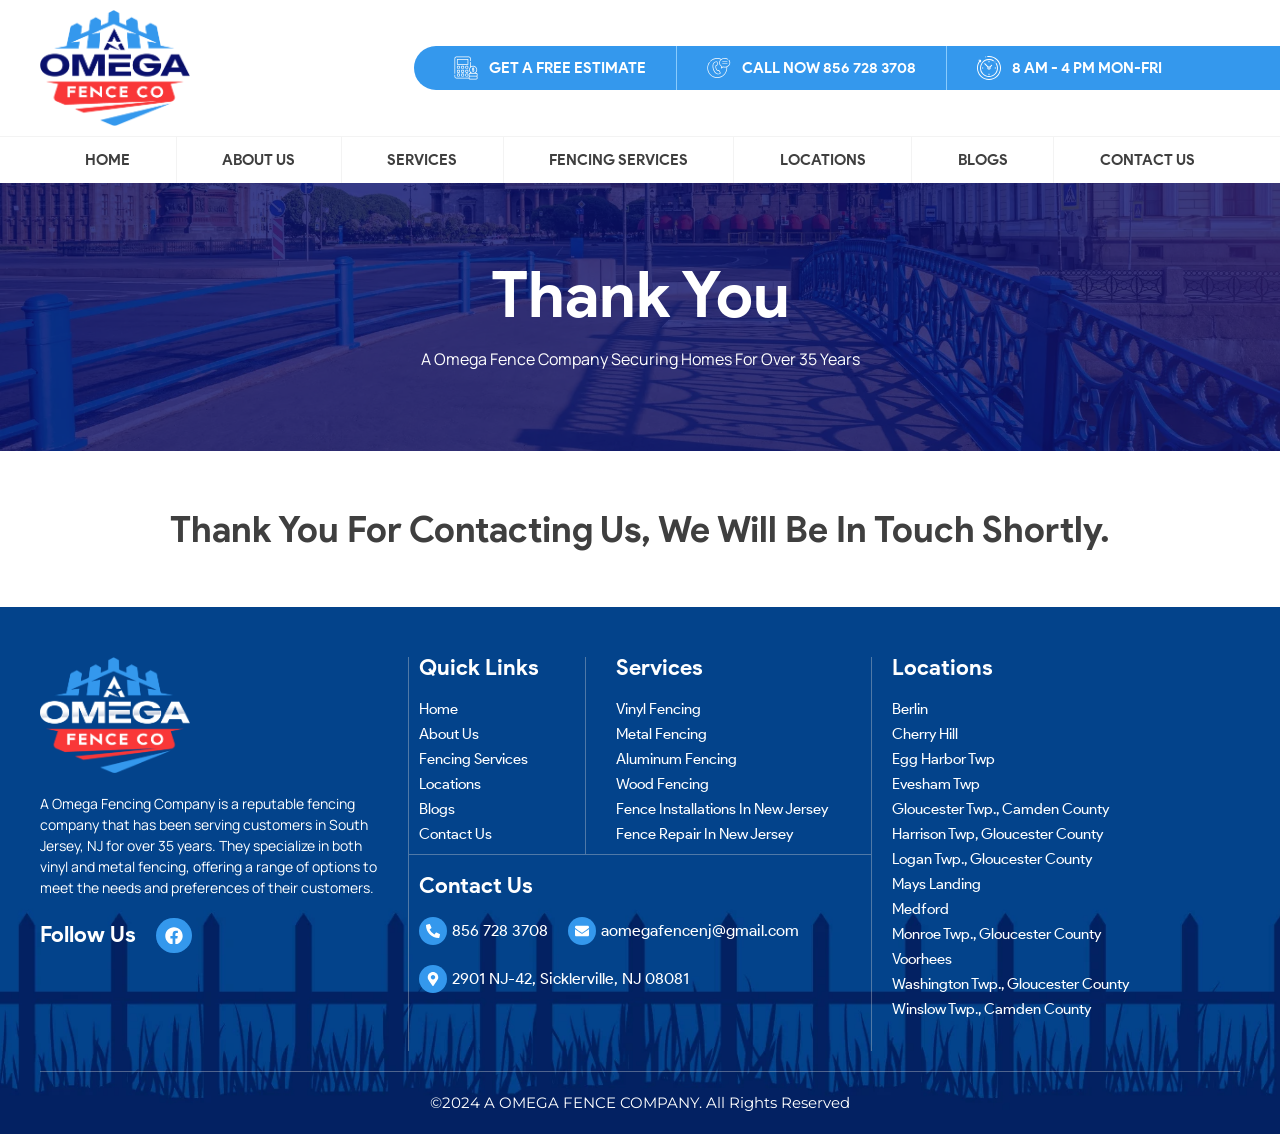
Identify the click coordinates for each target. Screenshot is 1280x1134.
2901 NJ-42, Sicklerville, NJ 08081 (570, 978)
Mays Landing (936, 884)
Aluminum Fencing (676, 759)
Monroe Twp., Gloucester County (996, 934)
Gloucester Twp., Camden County (1000, 809)
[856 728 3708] (433, 931)
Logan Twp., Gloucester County (992, 859)
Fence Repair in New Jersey (704, 834)
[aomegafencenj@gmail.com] (582, 931)
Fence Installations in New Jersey (722, 809)
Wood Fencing (662, 784)
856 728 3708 (500, 930)
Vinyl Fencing (658, 709)
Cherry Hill (925, 734)
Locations (823, 160)
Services (422, 160)
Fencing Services (618, 160)
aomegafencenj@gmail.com (700, 930)
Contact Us (1147, 160)
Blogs (983, 160)
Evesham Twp (936, 784)
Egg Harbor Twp (943, 759)
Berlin (910, 709)
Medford (920, 909)
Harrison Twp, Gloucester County (997, 834)
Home (107, 160)
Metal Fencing (661, 734)
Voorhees (922, 959)
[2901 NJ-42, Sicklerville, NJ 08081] (433, 979)
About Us (258, 160)
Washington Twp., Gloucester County (1010, 984)
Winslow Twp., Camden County (991, 1009)
